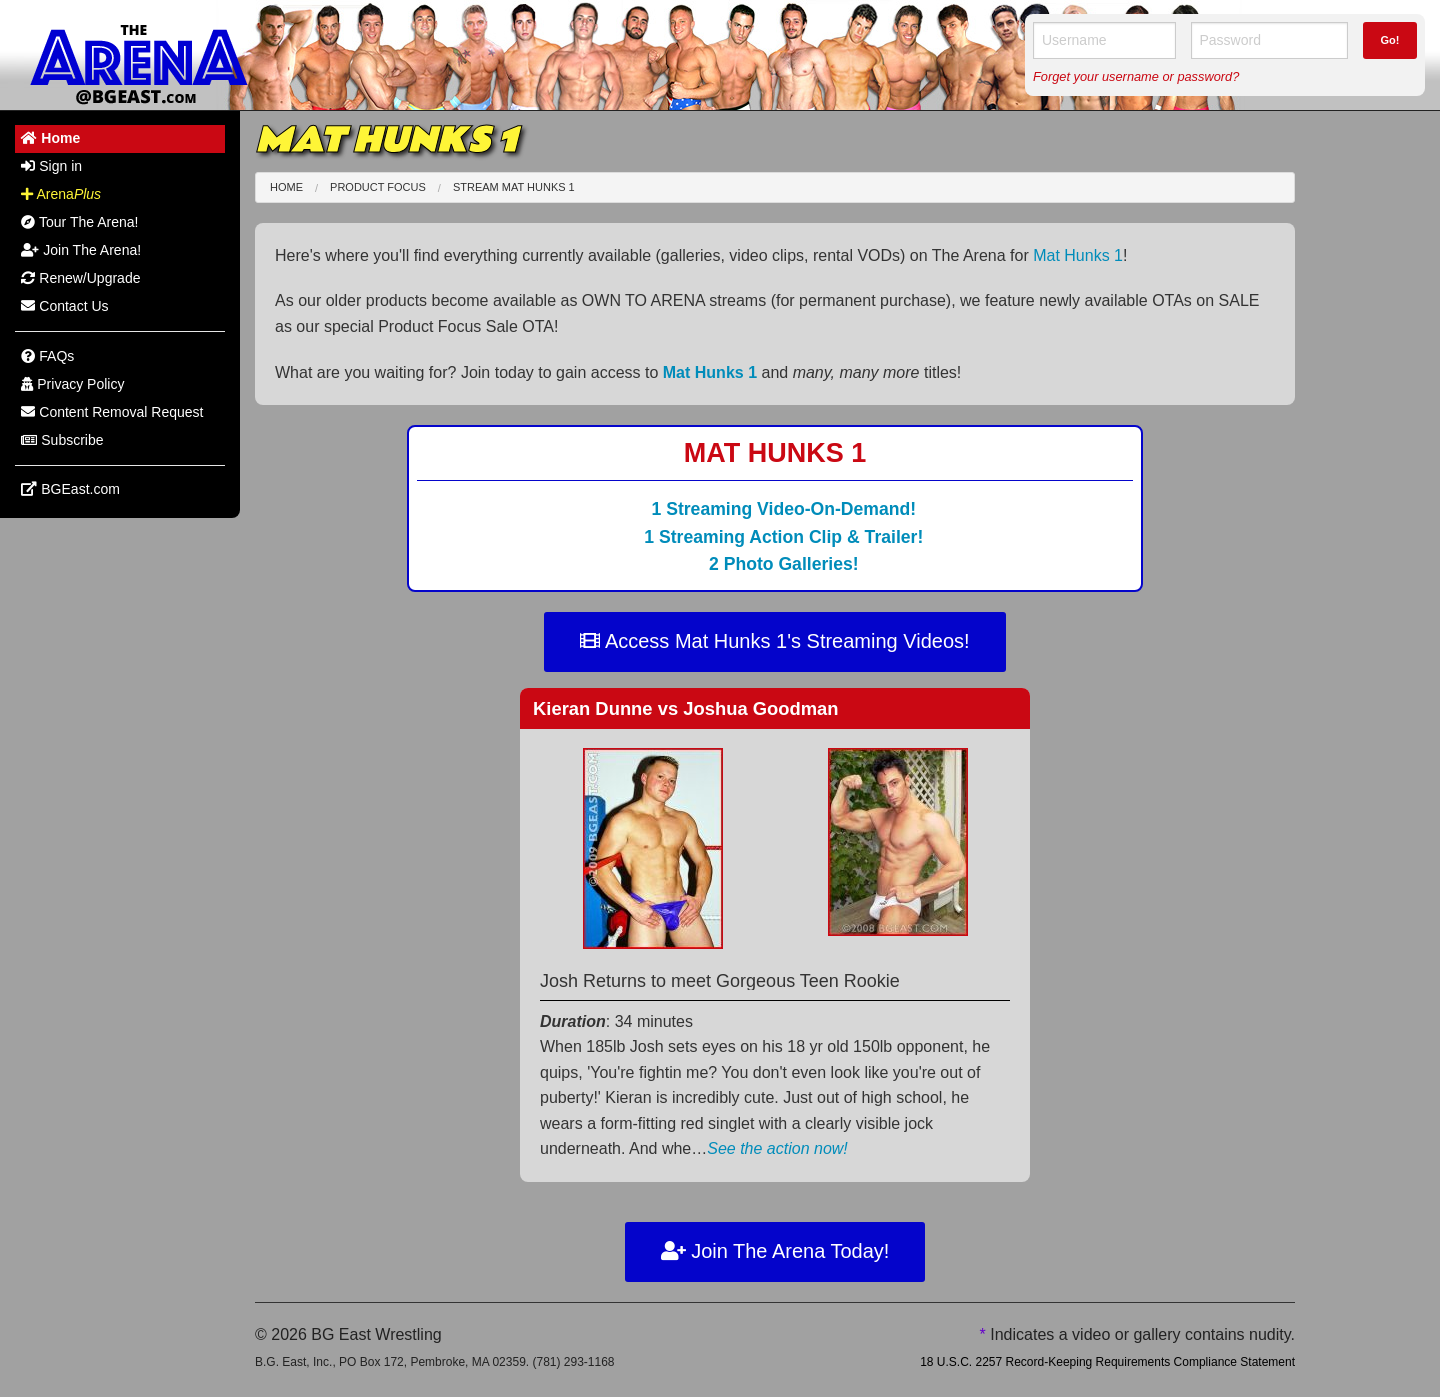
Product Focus (378, 187)
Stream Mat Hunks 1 (514, 187)
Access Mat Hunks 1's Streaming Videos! (774, 641)
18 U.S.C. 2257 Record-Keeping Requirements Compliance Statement (1107, 1362)
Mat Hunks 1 (1078, 255)
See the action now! (777, 1148)
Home (286, 187)
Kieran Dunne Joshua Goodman (686, 708)
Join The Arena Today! (775, 1251)
